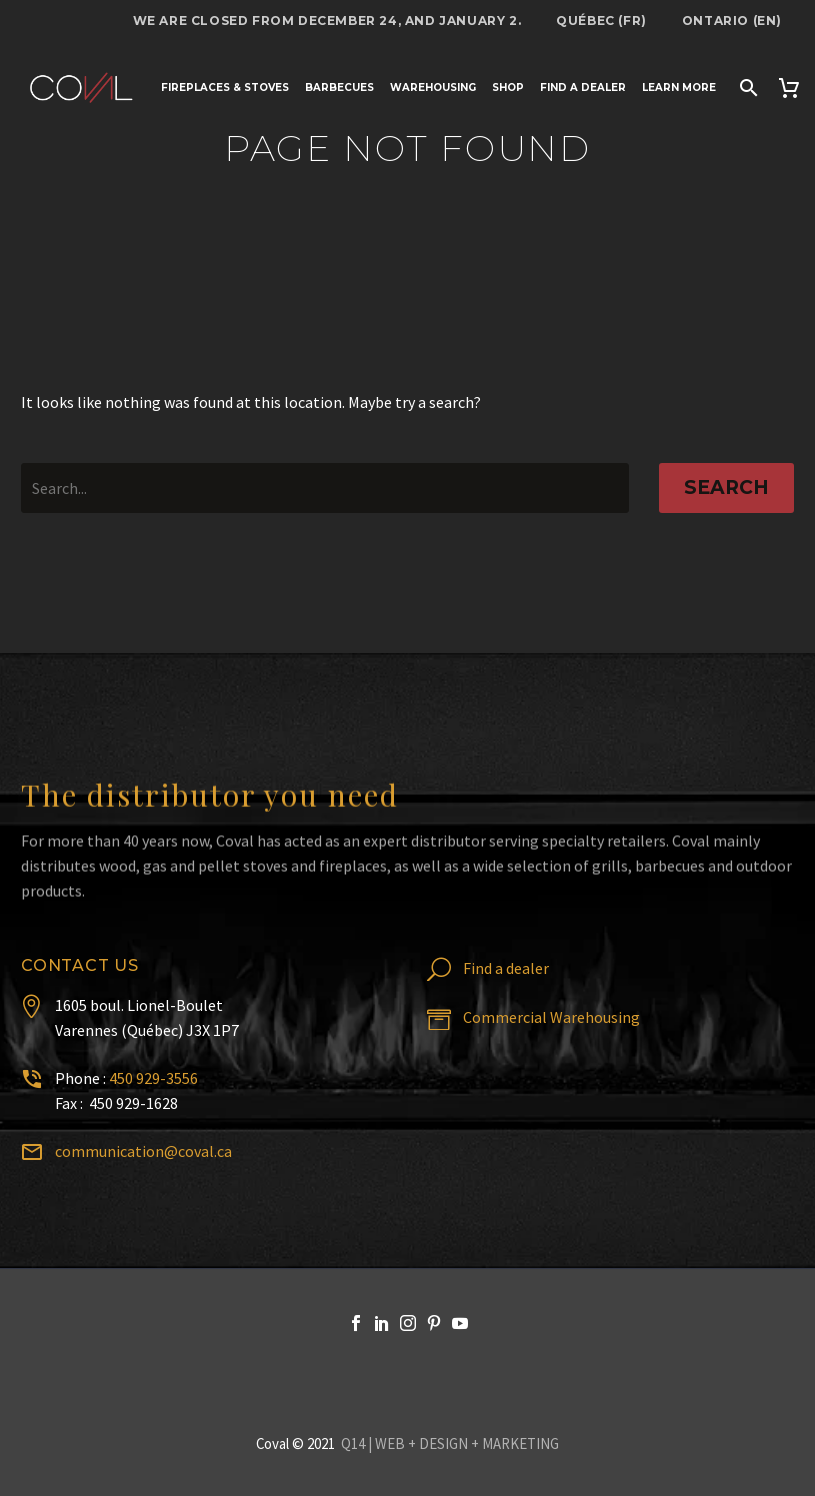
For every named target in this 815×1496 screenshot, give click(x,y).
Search (726, 487)
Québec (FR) (601, 20)
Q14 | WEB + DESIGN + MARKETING (450, 1443)
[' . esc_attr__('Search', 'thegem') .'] (325, 488)
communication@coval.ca (143, 1151)
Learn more (679, 87)
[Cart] (791, 87)
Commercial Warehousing (551, 1017)
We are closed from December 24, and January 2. (327, 20)
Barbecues (339, 87)
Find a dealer (583, 87)
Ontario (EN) (732, 20)
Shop (508, 87)
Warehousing (433, 87)
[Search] (746, 87)
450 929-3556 (153, 1078)
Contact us (80, 965)
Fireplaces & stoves (225, 87)
